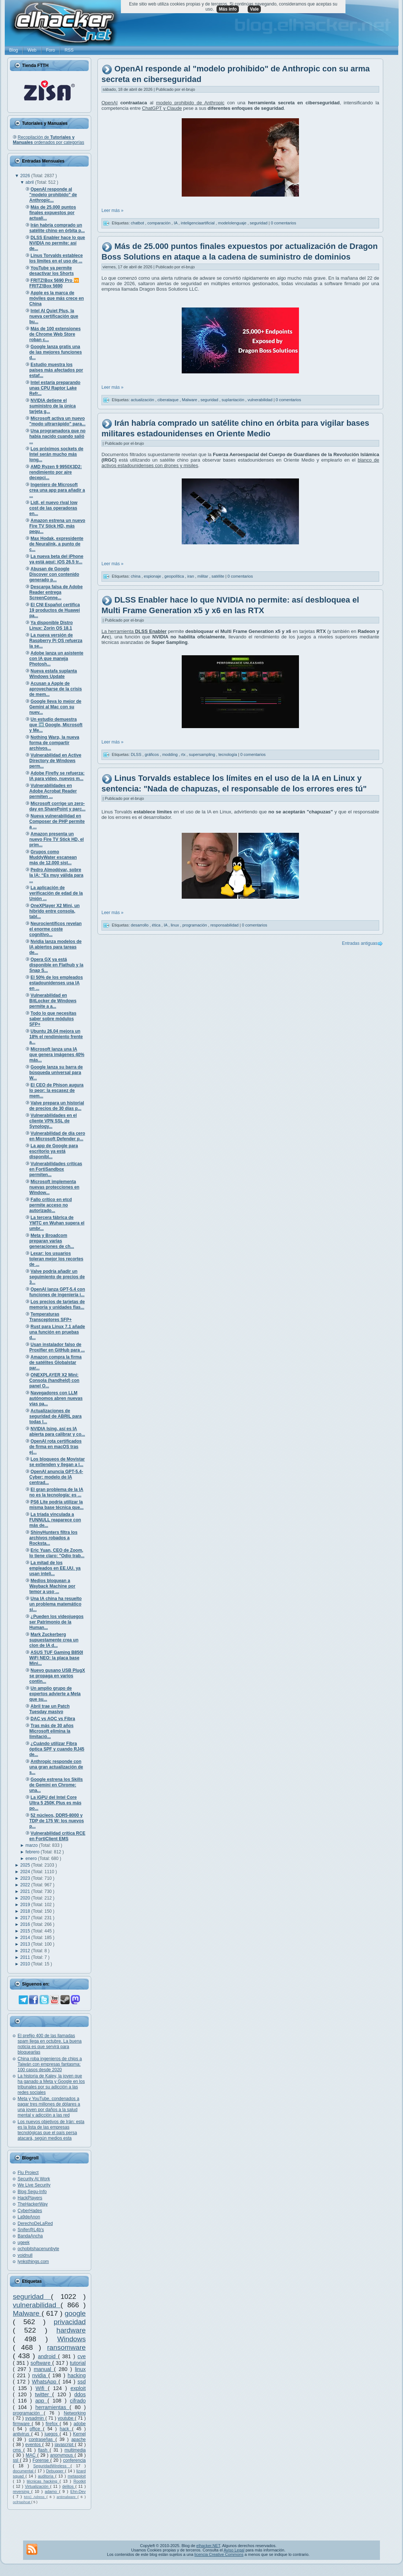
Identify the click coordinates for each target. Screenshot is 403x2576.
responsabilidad (225, 925)
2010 (25, 1964)
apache (78, 2439)
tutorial (78, 2363)
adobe (80, 2423)
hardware (71, 2330)
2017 (25, 1917)
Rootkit (79, 2481)
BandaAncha (30, 2235)
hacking (76, 2375)
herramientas (53, 2407)
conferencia (74, 2460)
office (36, 2428)
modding (170, 754)
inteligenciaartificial (198, 223)
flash (44, 2450)
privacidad (70, 2322)
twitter (43, 2394)
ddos (80, 2394)
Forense (41, 2460)
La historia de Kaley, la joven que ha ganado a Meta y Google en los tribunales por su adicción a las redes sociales (51, 2084)
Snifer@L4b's (31, 2229)
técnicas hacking (43, 2481)
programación (28, 2413)
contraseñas (42, 2439)
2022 (25, 1884)
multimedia (75, 2450)
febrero (33, 1851)
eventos (33, 2444)
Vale (254, 9)
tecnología (228, 754)
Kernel (79, 2434)
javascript (65, 2444)
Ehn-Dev (78, 2491)
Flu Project (28, 2172)
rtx (183, 754)
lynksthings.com (33, 2261)
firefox (52, 2423)
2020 (25, 1898)
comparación (159, 223)
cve (82, 2356)
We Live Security (34, 2185)
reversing (22, 2491)
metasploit (77, 2476)
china (136, 576)
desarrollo (140, 925)
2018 (25, 1911)
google (75, 2313)
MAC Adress (35, 2497)
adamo (52, 2491)
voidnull (25, 2255)
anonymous (62, 2455)
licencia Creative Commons (219, 2554)
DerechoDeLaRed (35, 2223)
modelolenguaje (233, 223)
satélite (218, 576)
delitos (68, 2486)
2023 (25, 1878)
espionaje (153, 576)
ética (157, 925)
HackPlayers (30, 2197)
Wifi (42, 2388)
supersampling (202, 754)
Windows (71, 2339)
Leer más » (112, 210)
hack (66, 2428)
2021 (25, 1891)
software (41, 2363)
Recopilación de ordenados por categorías (48, 140)
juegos (52, 2434)
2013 (25, 1944)
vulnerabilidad (36, 2305)
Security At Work (34, 2178)
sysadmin (35, 2418)
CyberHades (30, 2210)
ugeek (24, 2242)
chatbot (138, 223)
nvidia (40, 2375)
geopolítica (174, 576)
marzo (32, 1845)
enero (32, 1858)
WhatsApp (45, 2382)
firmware (22, 2423)
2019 (25, 1904)
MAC (31, 2455)
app (41, 2401)
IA (176, 223)
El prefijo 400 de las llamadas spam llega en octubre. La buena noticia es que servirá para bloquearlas (50, 2044)
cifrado (78, 2401)
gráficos (152, 754)
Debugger (55, 2471)
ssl (16, 2460)
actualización (143, 399)
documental (24, 2471)
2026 (25, 175)
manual (44, 2369)
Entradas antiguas (359, 943)
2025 (25, 1865)
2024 (25, 1871)
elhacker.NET (208, 2545)
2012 (25, 1950)
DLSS (137, 754)
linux (80, 2369)
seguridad (32, 2296)
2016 (25, 1924)
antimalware (66, 2497)
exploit (78, 2388)
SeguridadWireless (52, 2466)
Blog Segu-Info (32, 2191)
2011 (25, 1957)
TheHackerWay (33, 2204)
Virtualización (37, 2486)
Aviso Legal (233, 2550)
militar (203, 576)
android (48, 2356)
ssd (82, 2382)
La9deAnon (29, 2216)
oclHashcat (22, 2502)
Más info (228, 9)
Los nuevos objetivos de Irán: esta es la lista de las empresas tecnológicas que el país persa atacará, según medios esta (51, 2130)
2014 (25, 1937)
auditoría (46, 2476)
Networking (75, 2413)
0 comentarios (283, 223)
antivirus (22, 2434)
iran (191, 576)
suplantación (233, 399)
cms (18, 2450)
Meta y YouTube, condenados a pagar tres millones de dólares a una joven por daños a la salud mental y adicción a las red (49, 2107)
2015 (25, 1931)
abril (30, 182)
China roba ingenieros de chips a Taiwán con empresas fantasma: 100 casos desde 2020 (50, 2064)
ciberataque (169, 399)
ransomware (66, 2347)
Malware (27, 2313)
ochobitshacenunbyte (38, 2248)
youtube (66, 2418)
